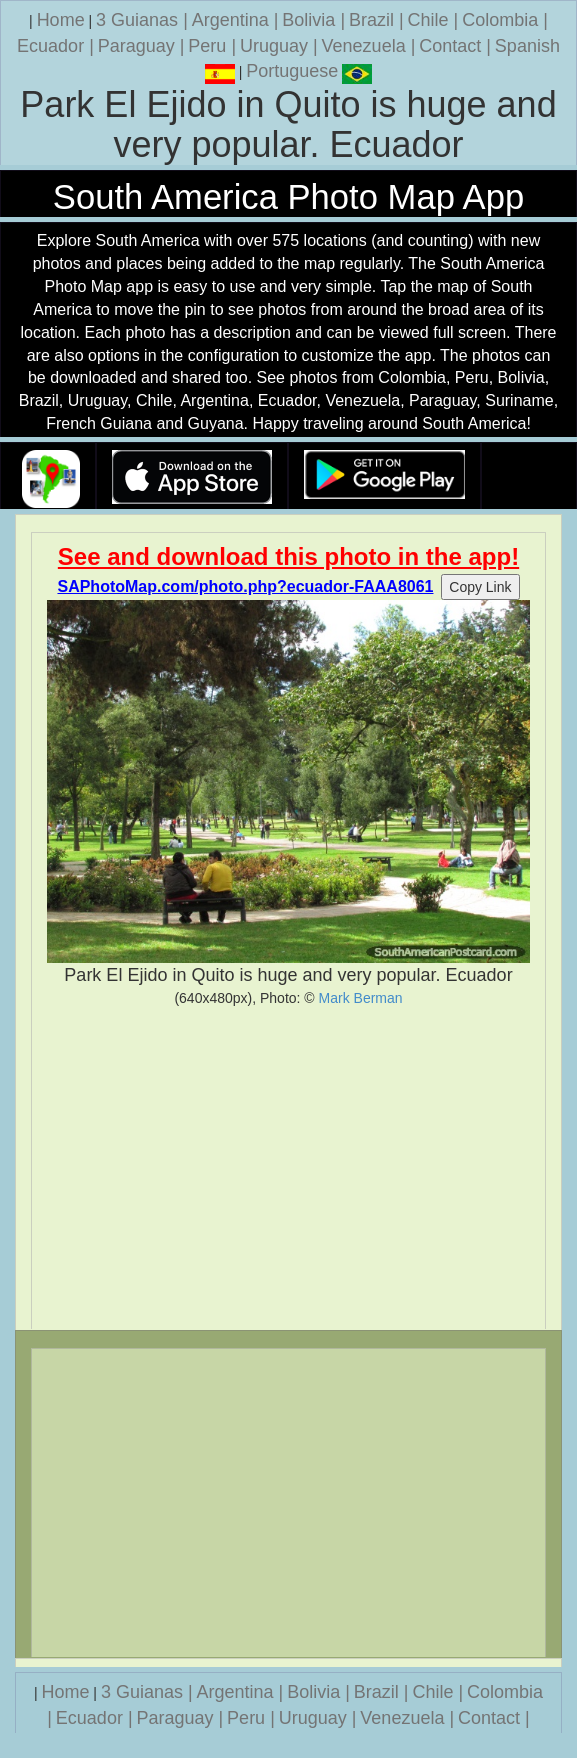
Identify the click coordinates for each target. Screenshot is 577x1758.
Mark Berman (361, 998)
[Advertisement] (288, 1168)
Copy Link (480, 587)
